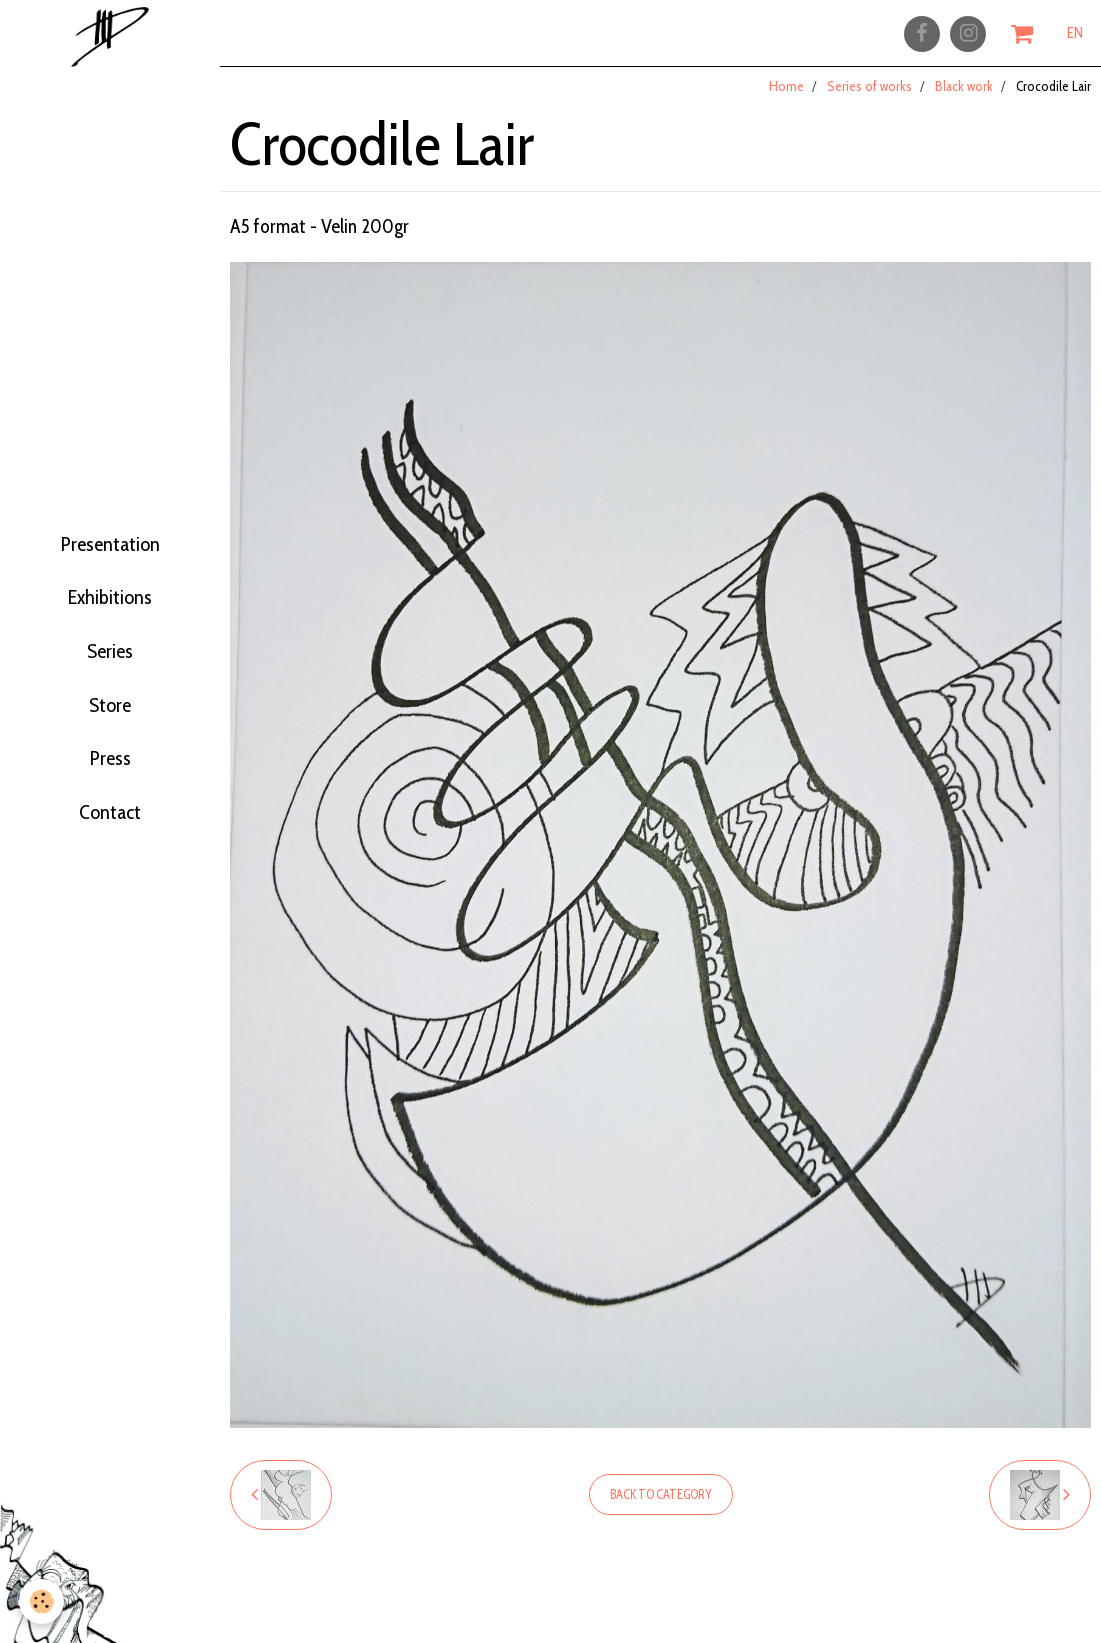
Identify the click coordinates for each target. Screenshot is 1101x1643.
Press (110, 784)
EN (1075, 37)
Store (110, 722)
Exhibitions (110, 598)
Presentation (110, 536)
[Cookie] (42, 1601)
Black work (964, 99)
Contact (110, 846)
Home (786, 99)
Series (110, 660)
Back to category (661, 1507)
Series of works (869, 99)
